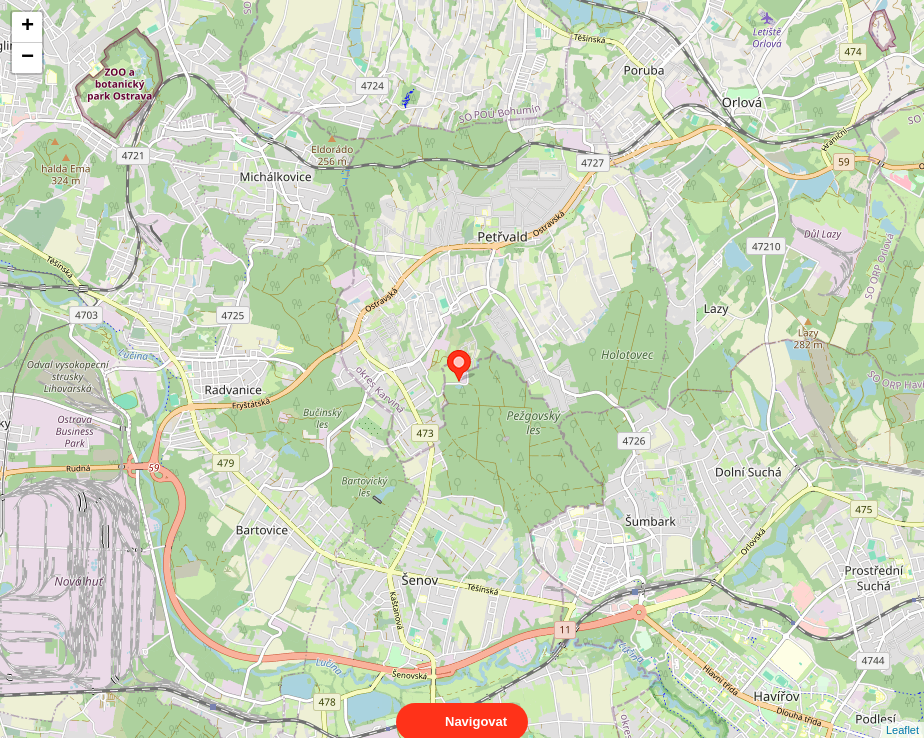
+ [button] (27, 27)
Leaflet (902, 712)
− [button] (27, 58)
